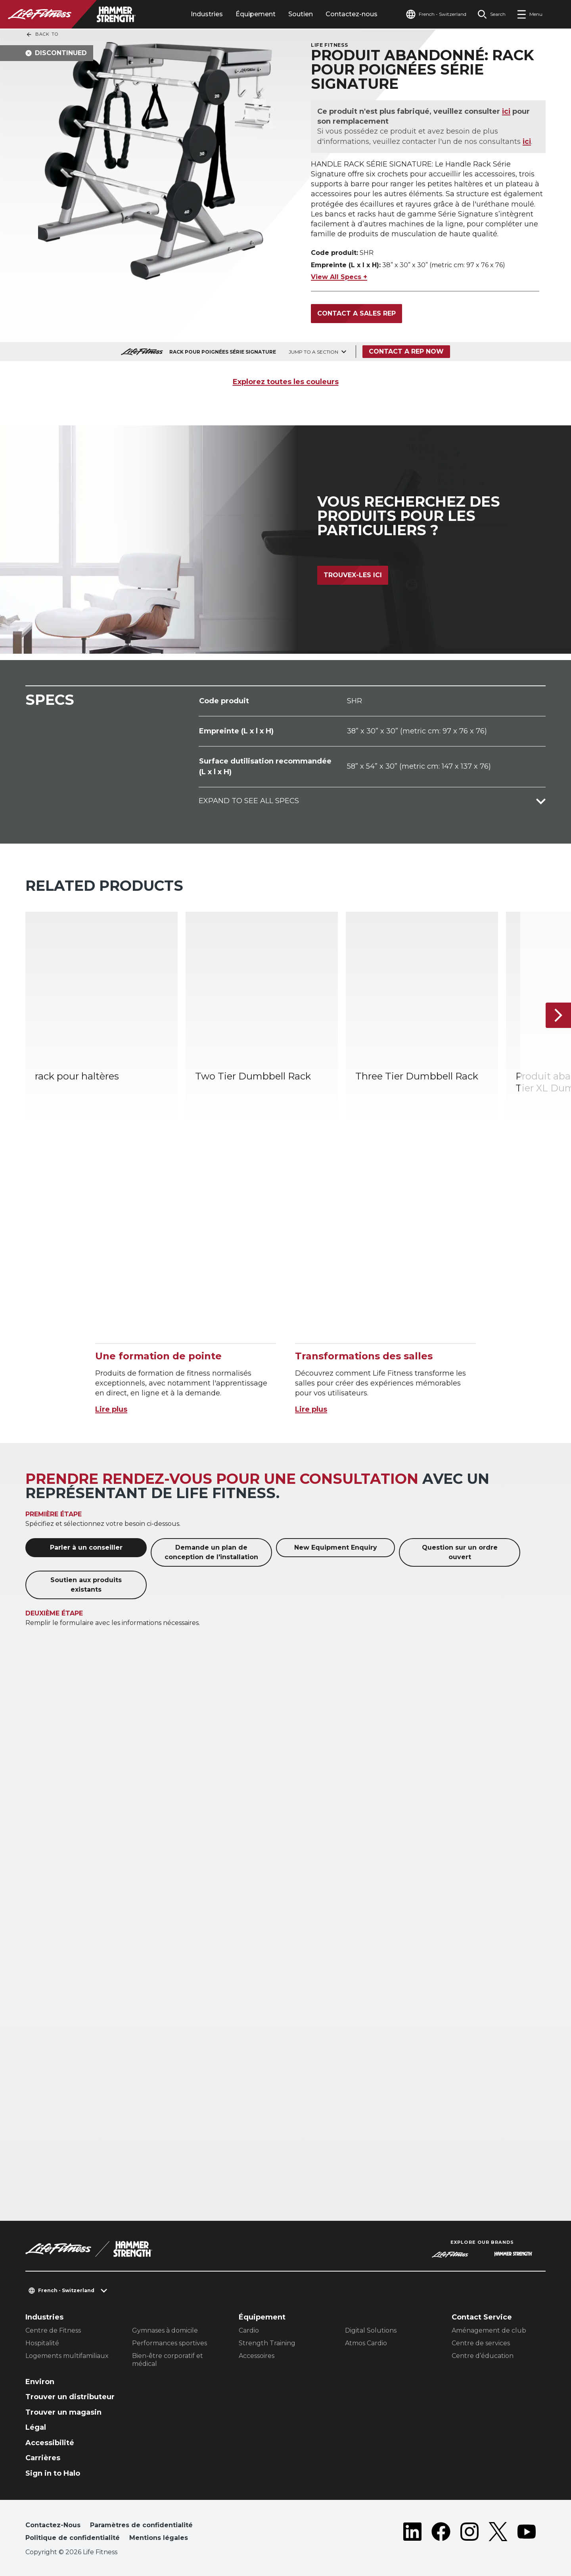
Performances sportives (169, 2343)
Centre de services (481, 2343)
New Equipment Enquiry (335, 1547)
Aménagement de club (489, 2330)
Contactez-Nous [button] (52, 2525)
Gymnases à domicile (165, 2330)
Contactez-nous (351, 14)
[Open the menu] (530, 14)
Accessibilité (49, 2442)
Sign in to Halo (52, 2473)
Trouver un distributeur (70, 2396)
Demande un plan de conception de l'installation (211, 1552)
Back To (42, 34)
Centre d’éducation (483, 2356)
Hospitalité (42, 2343)
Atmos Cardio (366, 2343)
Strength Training (267, 2343)
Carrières (42, 2458)
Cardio (249, 2330)
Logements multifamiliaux (67, 2356)
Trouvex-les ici (353, 575)
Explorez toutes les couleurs (286, 381)
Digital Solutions (371, 2330)
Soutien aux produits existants (86, 1584)
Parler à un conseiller (86, 1547)
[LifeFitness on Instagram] (469, 2533)
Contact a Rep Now (406, 351)
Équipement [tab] (256, 14)
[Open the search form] (491, 14)
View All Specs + (339, 277)
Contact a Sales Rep (356, 313)
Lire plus (111, 1409)
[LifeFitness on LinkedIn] (412, 2533)
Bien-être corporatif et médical (167, 2359)
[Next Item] (558, 1015)
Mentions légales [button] (158, 2538)
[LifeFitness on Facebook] (440, 2533)
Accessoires (256, 2356)
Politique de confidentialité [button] (72, 2538)
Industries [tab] (207, 14)
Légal (35, 2427)
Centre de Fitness (53, 2330)
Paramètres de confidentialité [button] (141, 2525)
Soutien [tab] (300, 14)
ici (506, 111)
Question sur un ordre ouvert (460, 1552)
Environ (39, 2381)
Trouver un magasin (63, 2412)
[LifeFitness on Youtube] (526, 2533)
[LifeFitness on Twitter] (498, 2533)
